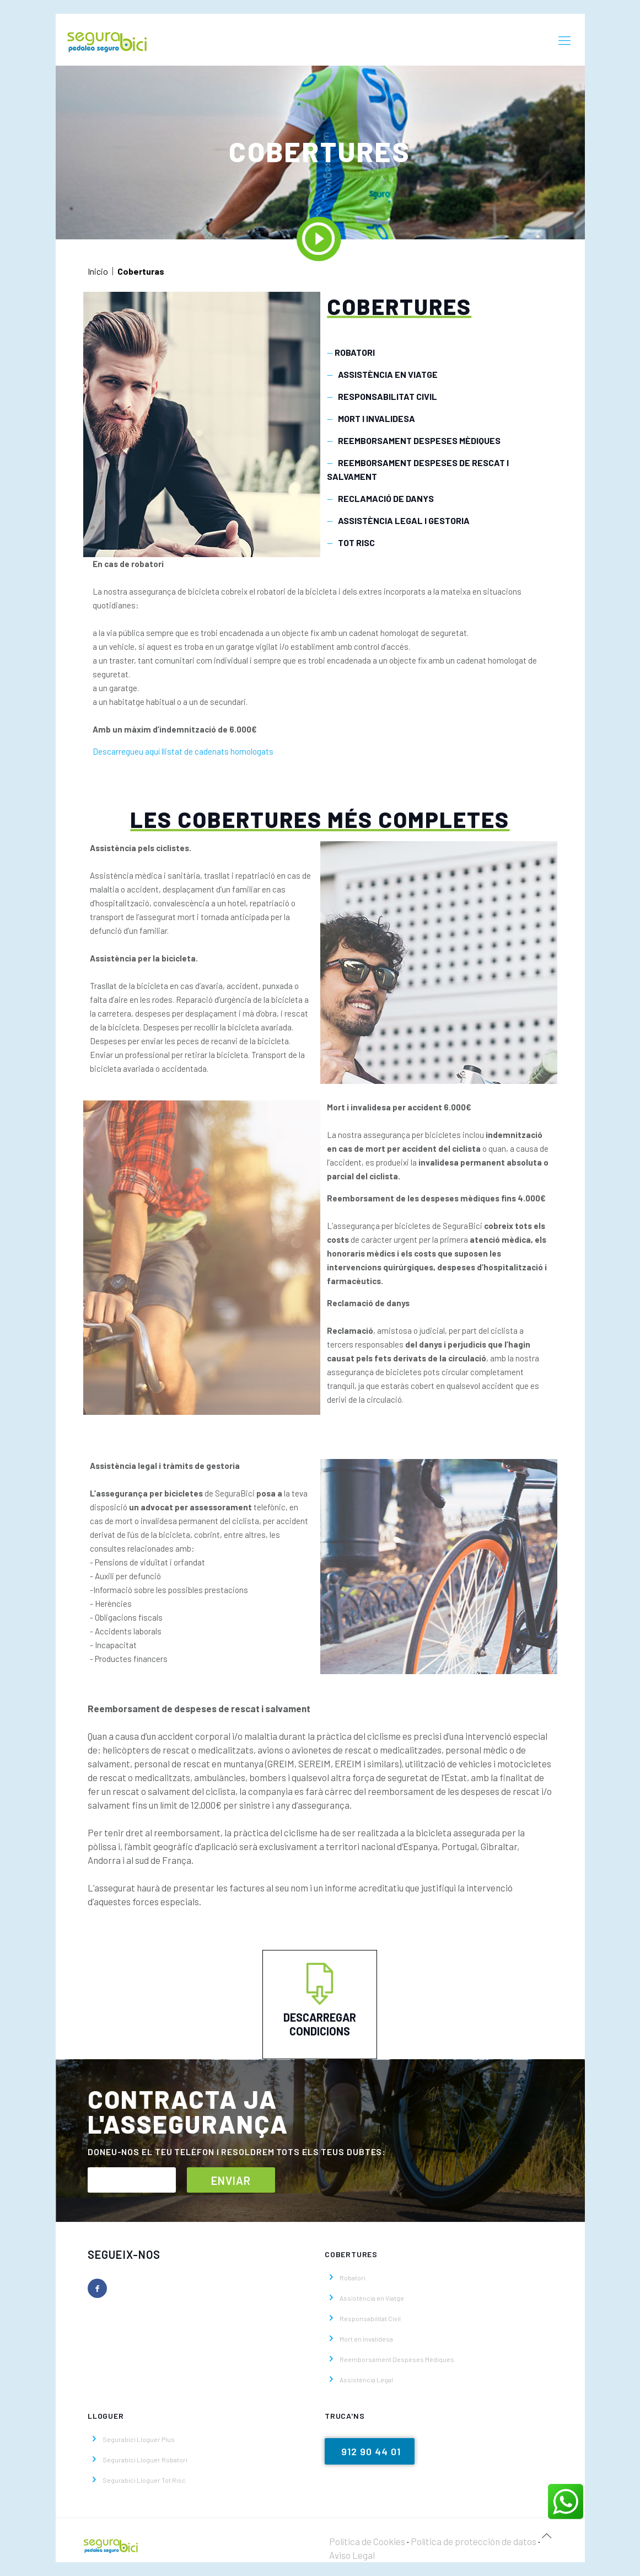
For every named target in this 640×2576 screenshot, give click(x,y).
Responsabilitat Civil (370, 2318)
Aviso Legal (352, 2555)
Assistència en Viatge (372, 2298)
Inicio (98, 271)
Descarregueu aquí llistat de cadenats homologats (183, 751)
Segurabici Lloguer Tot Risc (144, 2480)
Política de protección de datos (474, 2541)
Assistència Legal (366, 2379)
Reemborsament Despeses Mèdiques (397, 2359)
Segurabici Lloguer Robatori (145, 2459)
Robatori (352, 2277)
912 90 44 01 (371, 2451)
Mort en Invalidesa (366, 2339)
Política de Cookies (367, 2541)
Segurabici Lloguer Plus (139, 2439)
